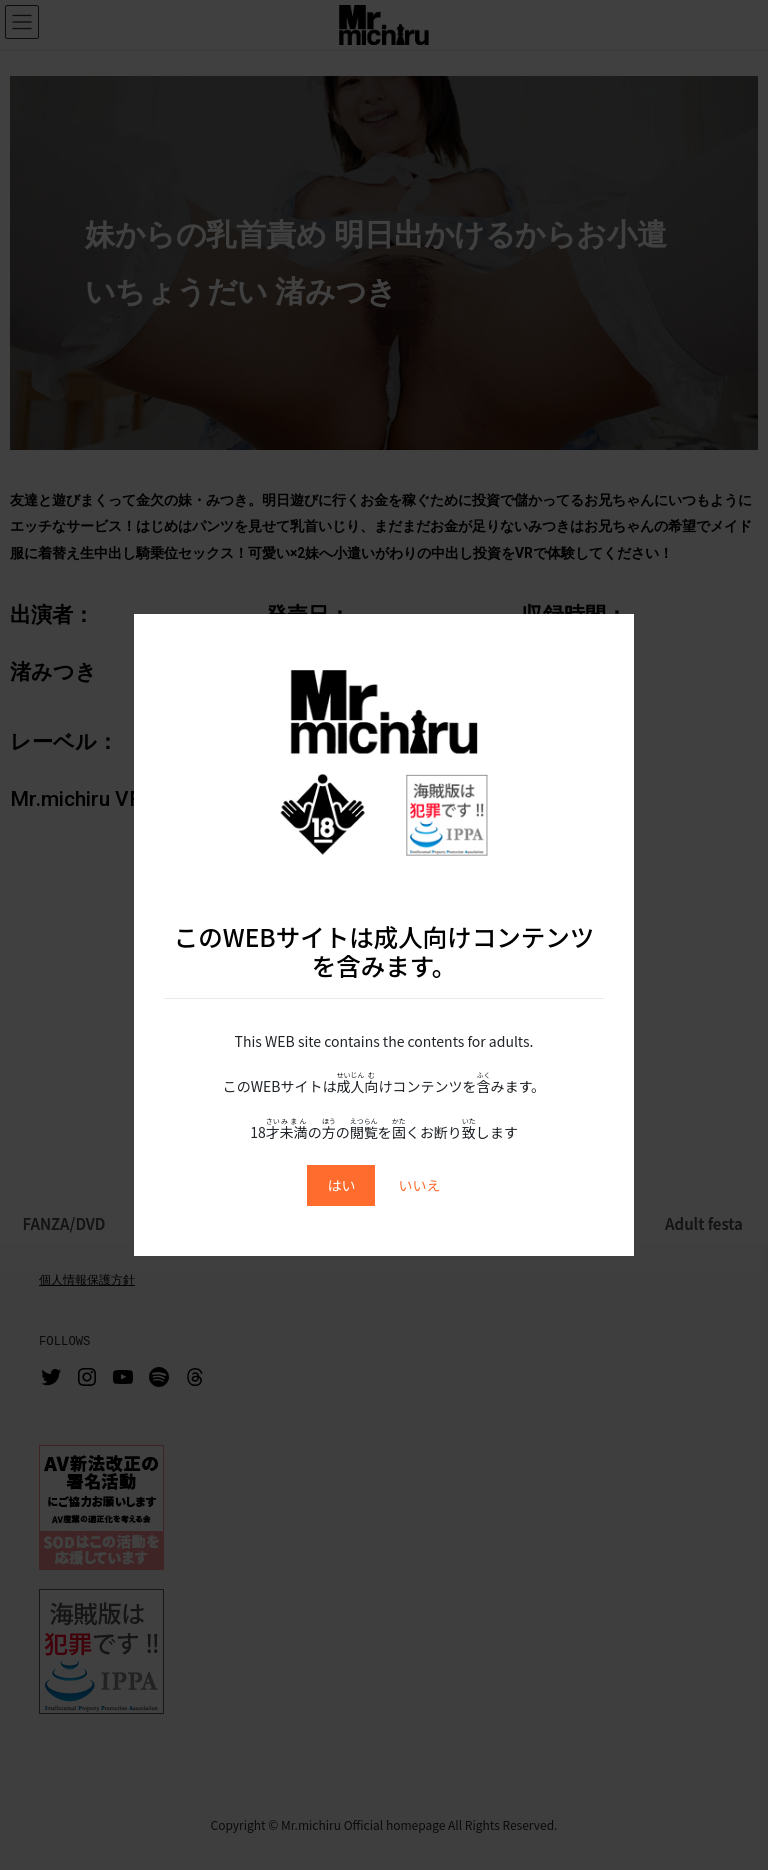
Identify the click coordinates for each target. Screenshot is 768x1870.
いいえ (420, 1185)
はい (341, 1185)
